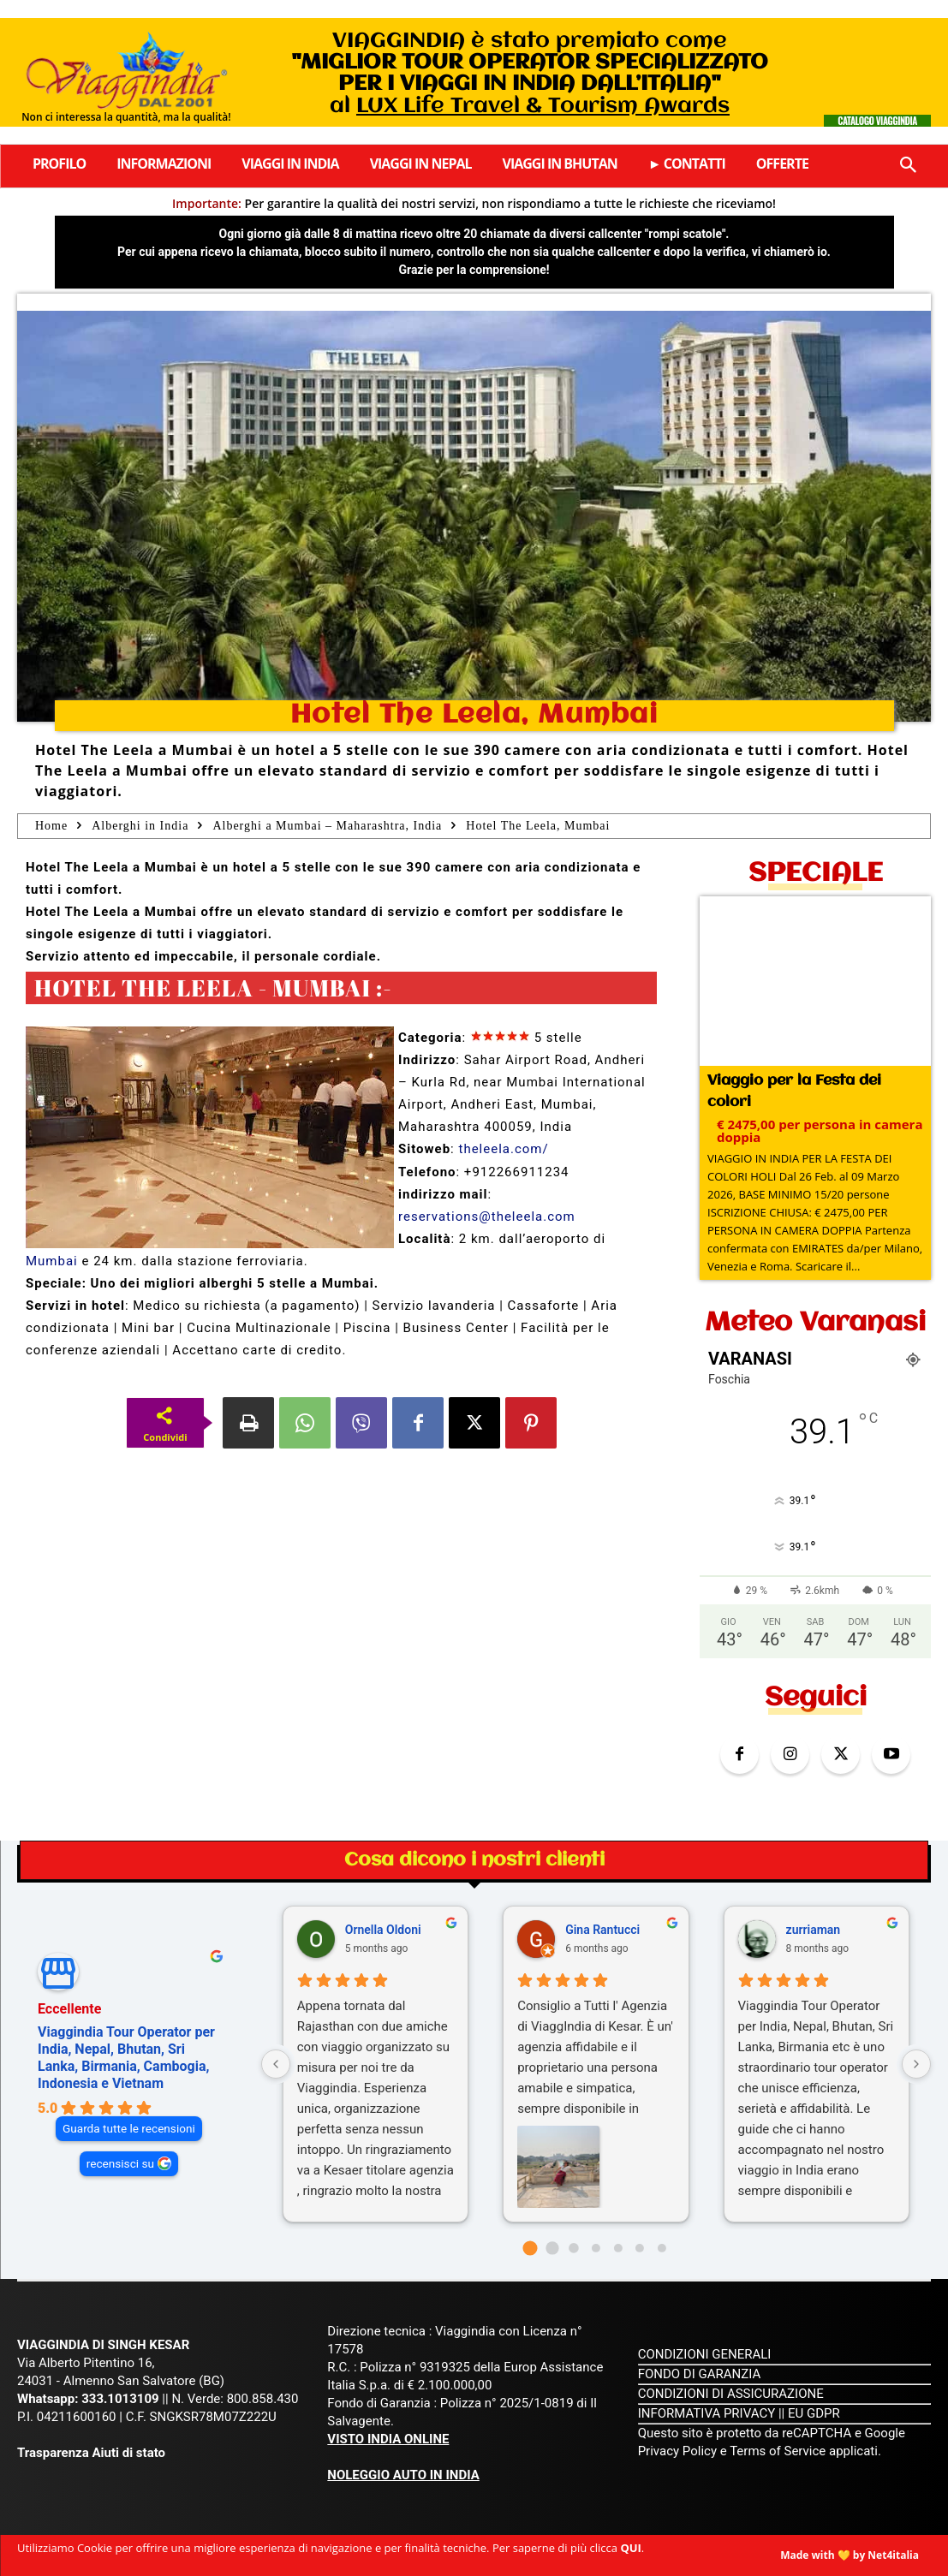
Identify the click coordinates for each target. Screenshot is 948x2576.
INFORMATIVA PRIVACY (707, 2413)
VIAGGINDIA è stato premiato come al (529, 73)
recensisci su (120, 2163)
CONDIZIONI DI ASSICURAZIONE (731, 2393)
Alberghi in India (140, 825)
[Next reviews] (916, 2064)
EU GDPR (814, 2413)
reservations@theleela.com (486, 1216)
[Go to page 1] (552, 2248)
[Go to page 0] (530, 2248)
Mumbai (52, 1261)
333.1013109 (119, 2398)
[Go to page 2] (574, 2247)
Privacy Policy (679, 2451)
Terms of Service (778, 2451)
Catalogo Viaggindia (877, 121)
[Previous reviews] (275, 2064)
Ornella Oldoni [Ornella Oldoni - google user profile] (383, 1929)
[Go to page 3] (596, 2248)
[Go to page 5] (639, 2248)
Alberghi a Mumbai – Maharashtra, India (327, 825)
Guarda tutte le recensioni (129, 2128)
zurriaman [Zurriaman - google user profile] (813, 1929)
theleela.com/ (503, 1149)
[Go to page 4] (618, 2248)
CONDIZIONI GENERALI (705, 2354)
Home (51, 825)
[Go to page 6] (662, 2248)
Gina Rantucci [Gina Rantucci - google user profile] (602, 1929)
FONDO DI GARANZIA (699, 2374)
